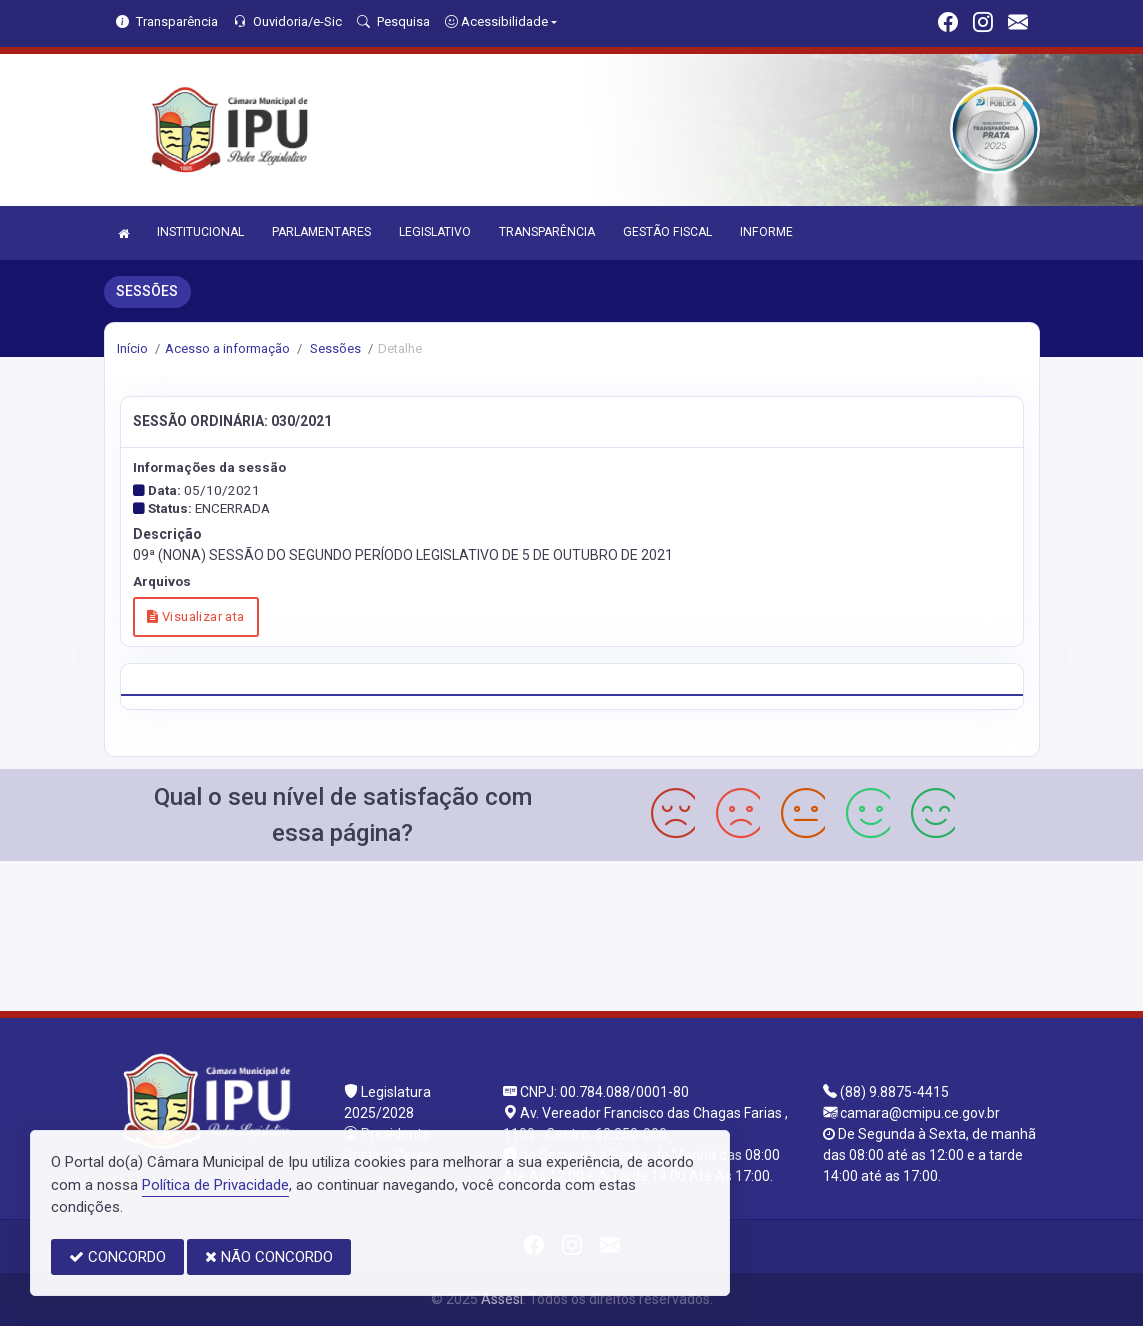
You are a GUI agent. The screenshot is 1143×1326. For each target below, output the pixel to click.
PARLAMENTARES (321, 232)
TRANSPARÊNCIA (547, 232)
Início (132, 348)
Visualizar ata (195, 616)
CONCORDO (117, 1257)
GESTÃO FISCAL (667, 232)
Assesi (502, 1299)
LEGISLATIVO (435, 232)
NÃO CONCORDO (269, 1257)
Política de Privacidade (215, 1185)
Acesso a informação (227, 348)
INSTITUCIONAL (200, 232)
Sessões (334, 348)
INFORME (766, 232)
